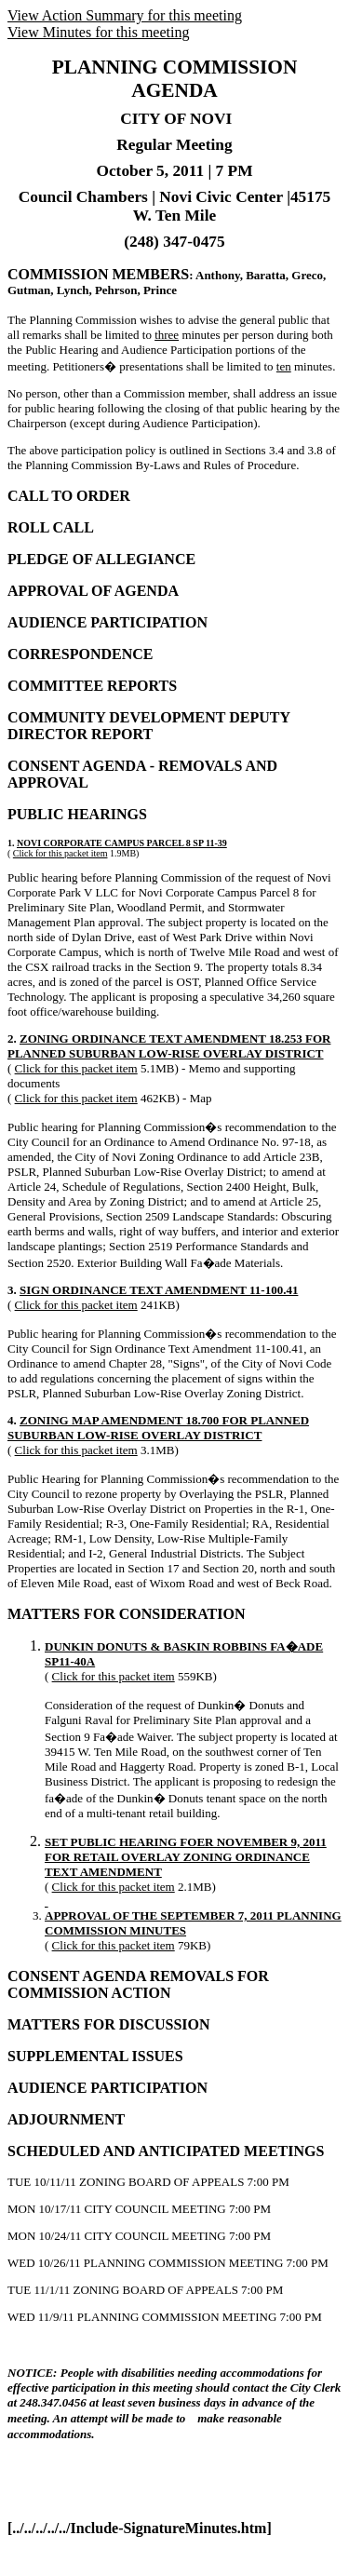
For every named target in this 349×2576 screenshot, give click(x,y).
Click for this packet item (60, 853)
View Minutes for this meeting (98, 32)
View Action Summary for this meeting (124, 15)
